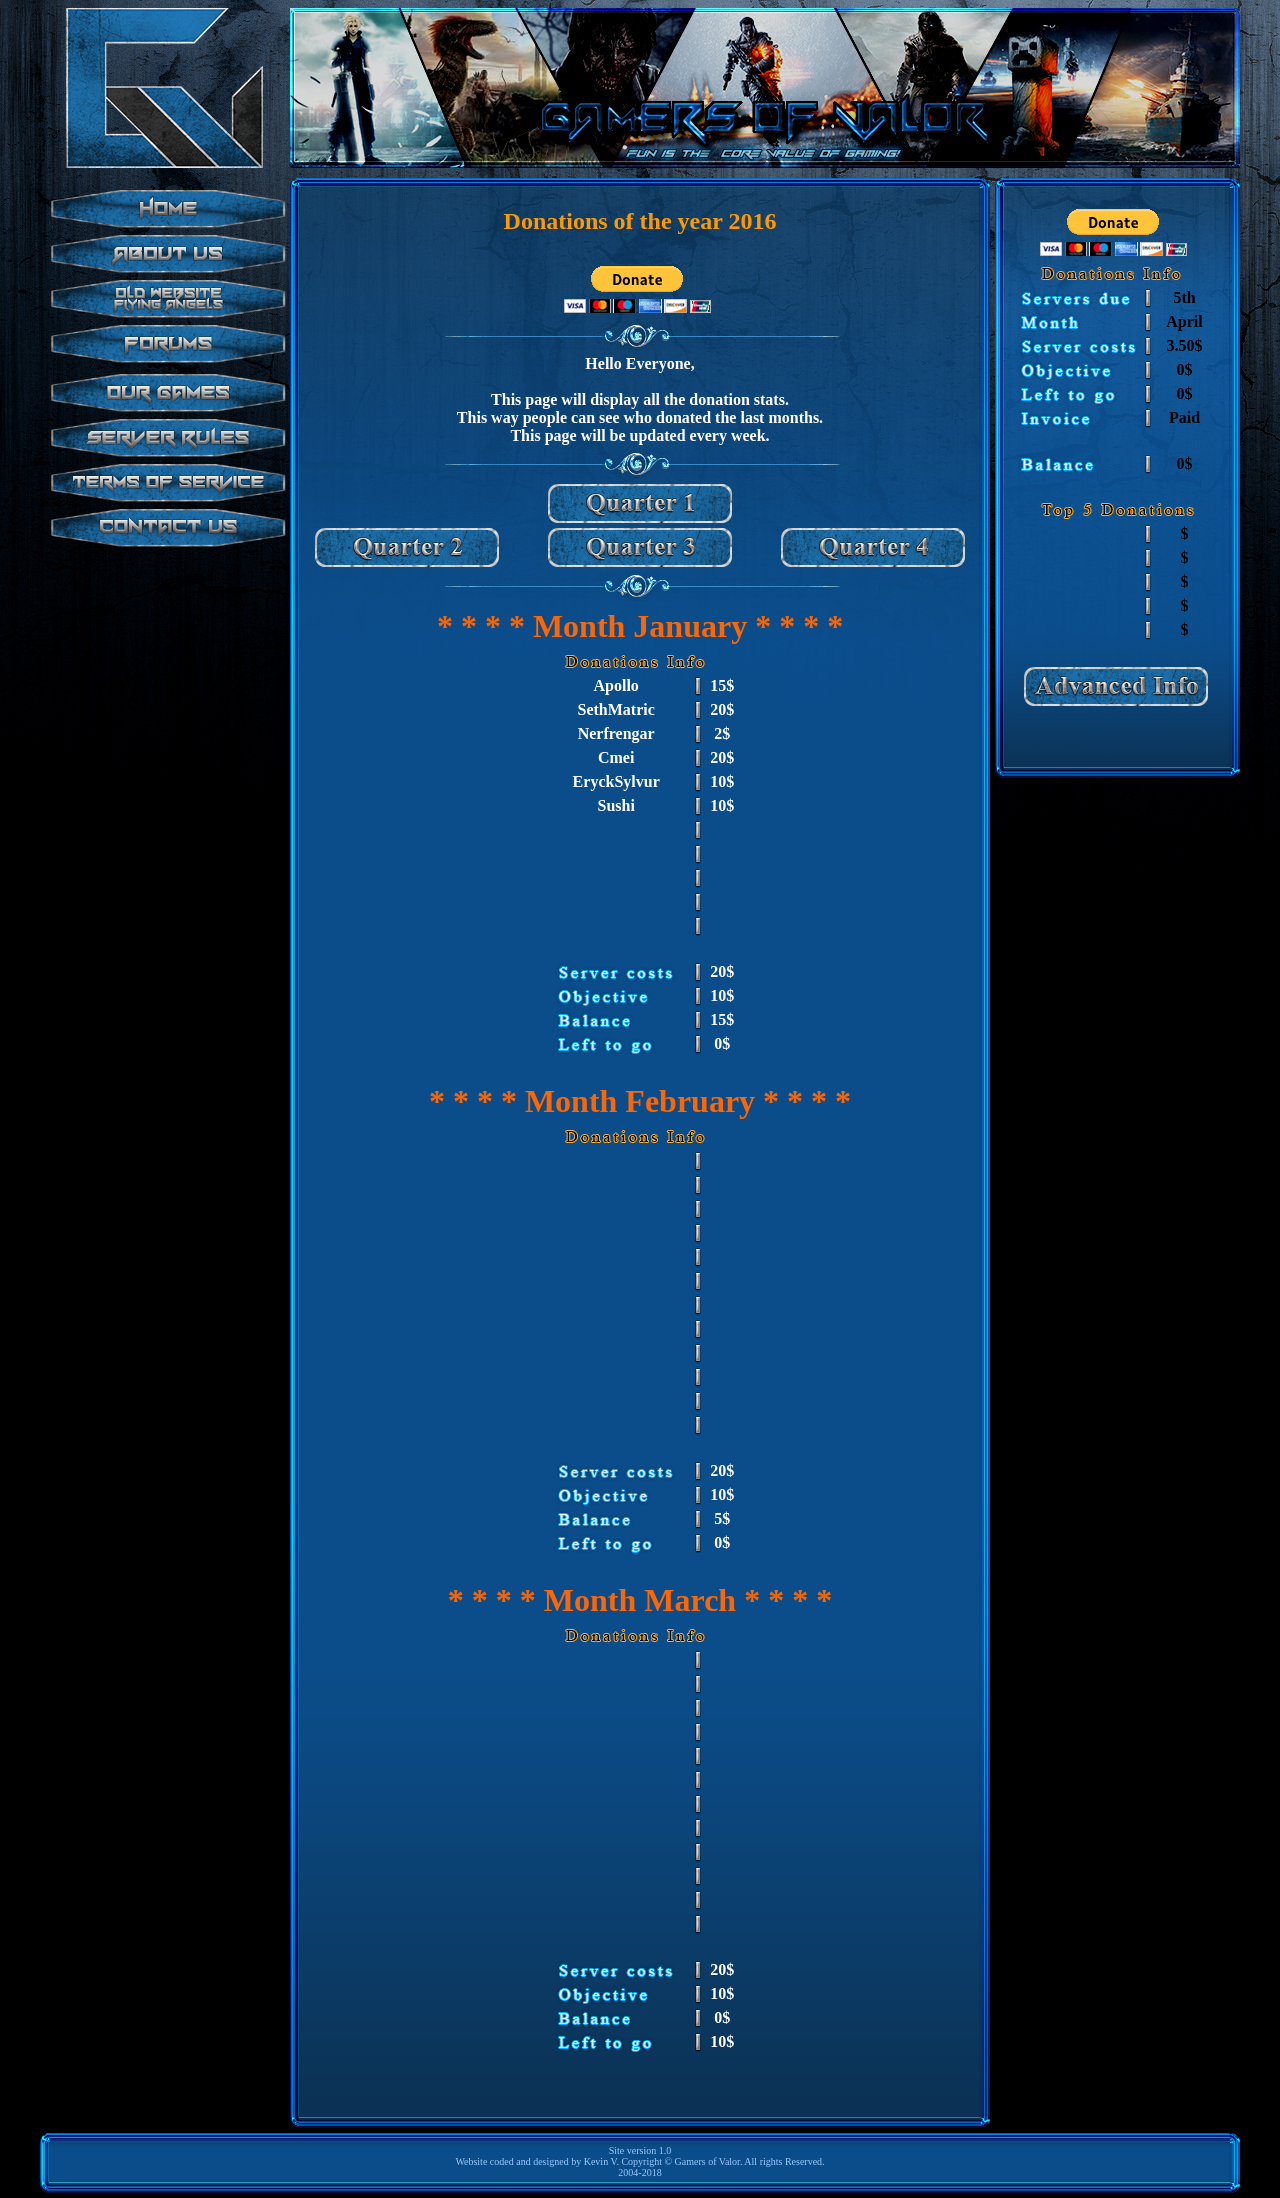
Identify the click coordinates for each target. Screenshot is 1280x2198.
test (165, 428)
